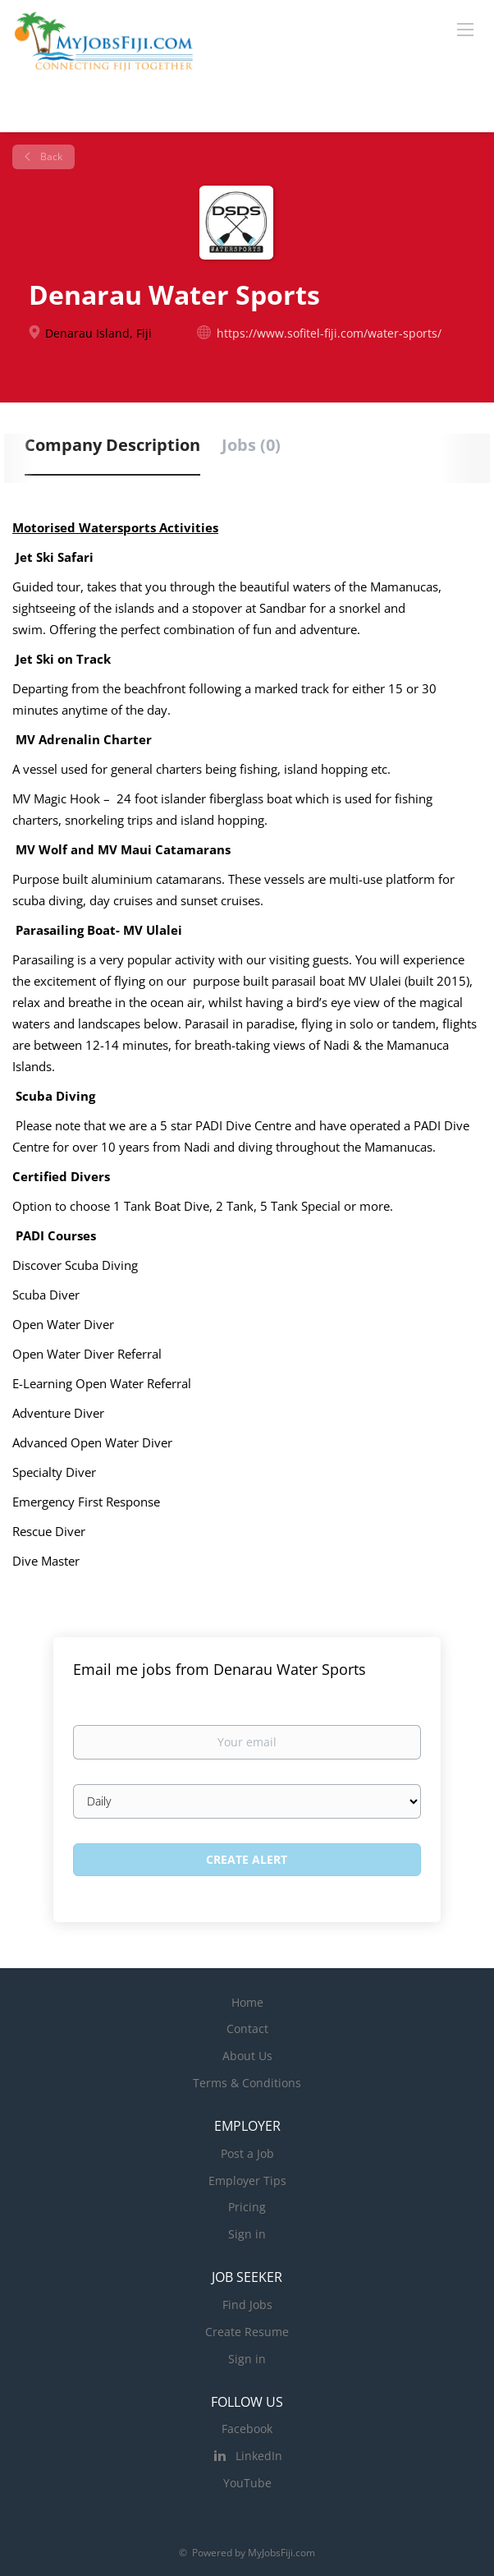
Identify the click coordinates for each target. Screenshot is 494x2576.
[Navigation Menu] (465, 28)
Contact (247, 2028)
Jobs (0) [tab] (251, 445)
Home (247, 2002)
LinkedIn (259, 2455)
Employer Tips (247, 2180)
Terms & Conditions (247, 2083)
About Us (247, 2055)
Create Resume (247, 2331)
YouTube (247, 2483)
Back (50, 156)
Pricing (247, 2207)
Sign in (247, 2234)
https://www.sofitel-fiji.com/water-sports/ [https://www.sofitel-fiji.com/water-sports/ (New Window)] (329, 333)
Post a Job (247, 2153)
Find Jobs (247, 2304)
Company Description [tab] (112, 445)
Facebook (247, 2428)
